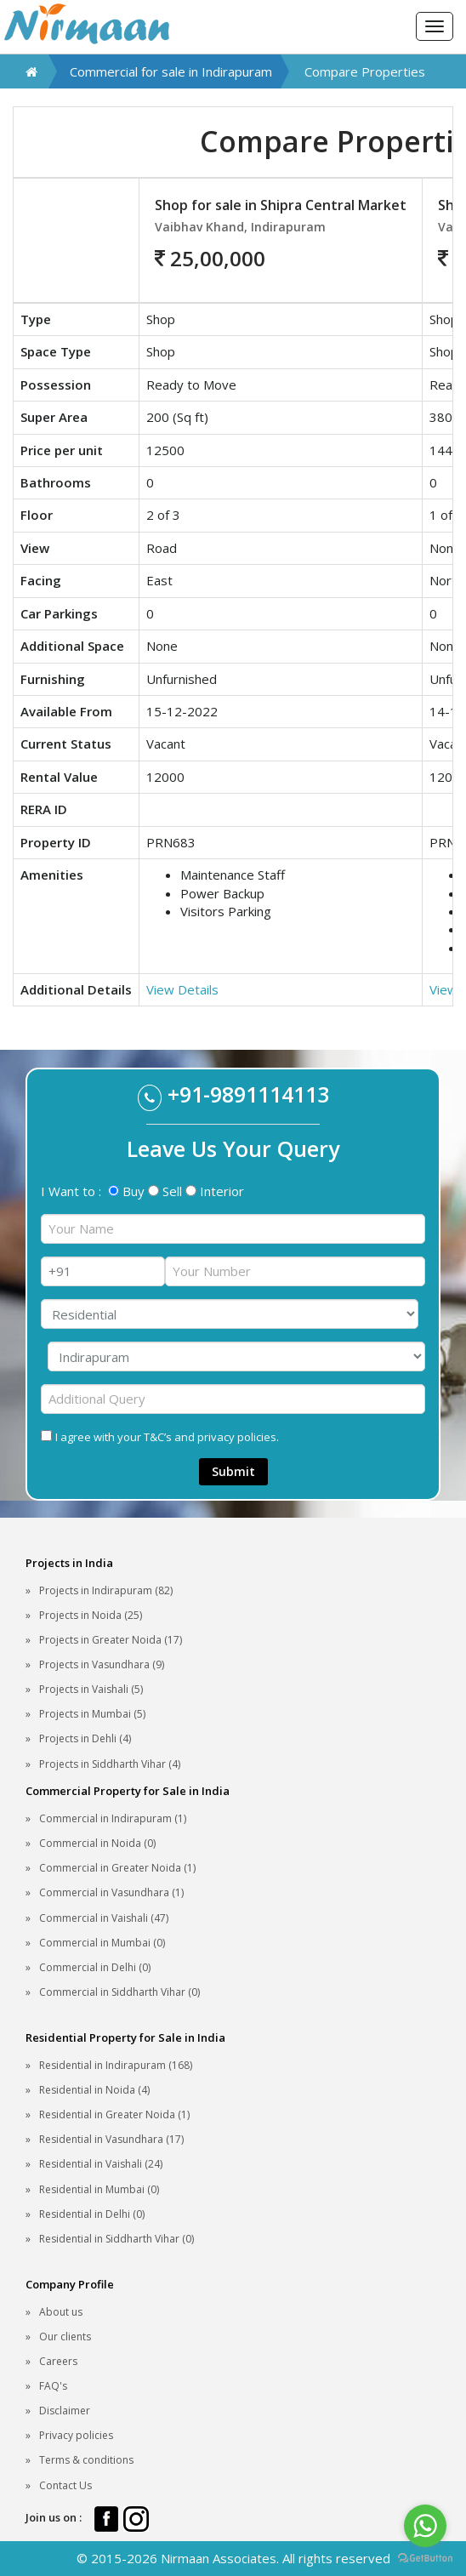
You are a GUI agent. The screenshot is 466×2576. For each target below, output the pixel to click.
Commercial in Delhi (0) (95, 1967)
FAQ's (53, 2386)
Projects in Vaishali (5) (91, 1689)
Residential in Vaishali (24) (100, 2164)
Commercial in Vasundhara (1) (111, 1892)
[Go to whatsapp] (425, 2526)
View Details (182, 989)
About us (60, 2312)
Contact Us (65, 2485)
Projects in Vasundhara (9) (101, 1664)
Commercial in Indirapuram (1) (112, 1818)
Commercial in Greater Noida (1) (117, 1868)
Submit (233, 1471)
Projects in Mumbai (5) (92, 1714)
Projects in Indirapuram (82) (106, 1590)
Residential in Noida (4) (94, 2090)
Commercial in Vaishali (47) (103, 1918)
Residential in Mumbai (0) (99, 2189)
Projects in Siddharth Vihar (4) (109, 1764)
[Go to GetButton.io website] (425, 2558)
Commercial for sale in (171, 71)
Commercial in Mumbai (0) (102, 1942)
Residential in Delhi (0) (92, 2214)
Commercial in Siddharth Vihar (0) (119, 1992)
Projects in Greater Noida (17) (110, 1640)
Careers (58, 2361)
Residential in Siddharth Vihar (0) (116, 2238)
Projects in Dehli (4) (85, 1738)
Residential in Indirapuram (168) (115, 2065)
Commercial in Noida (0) (97, 1843)
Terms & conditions (86, 2460)
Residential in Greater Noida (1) (114, 2114)
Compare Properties (364, 71)
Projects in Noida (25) (90, 1615)
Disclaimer (64, 2410)
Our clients (65, 2336)
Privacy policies (76, 2435)
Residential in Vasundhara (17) (111, 2139)
